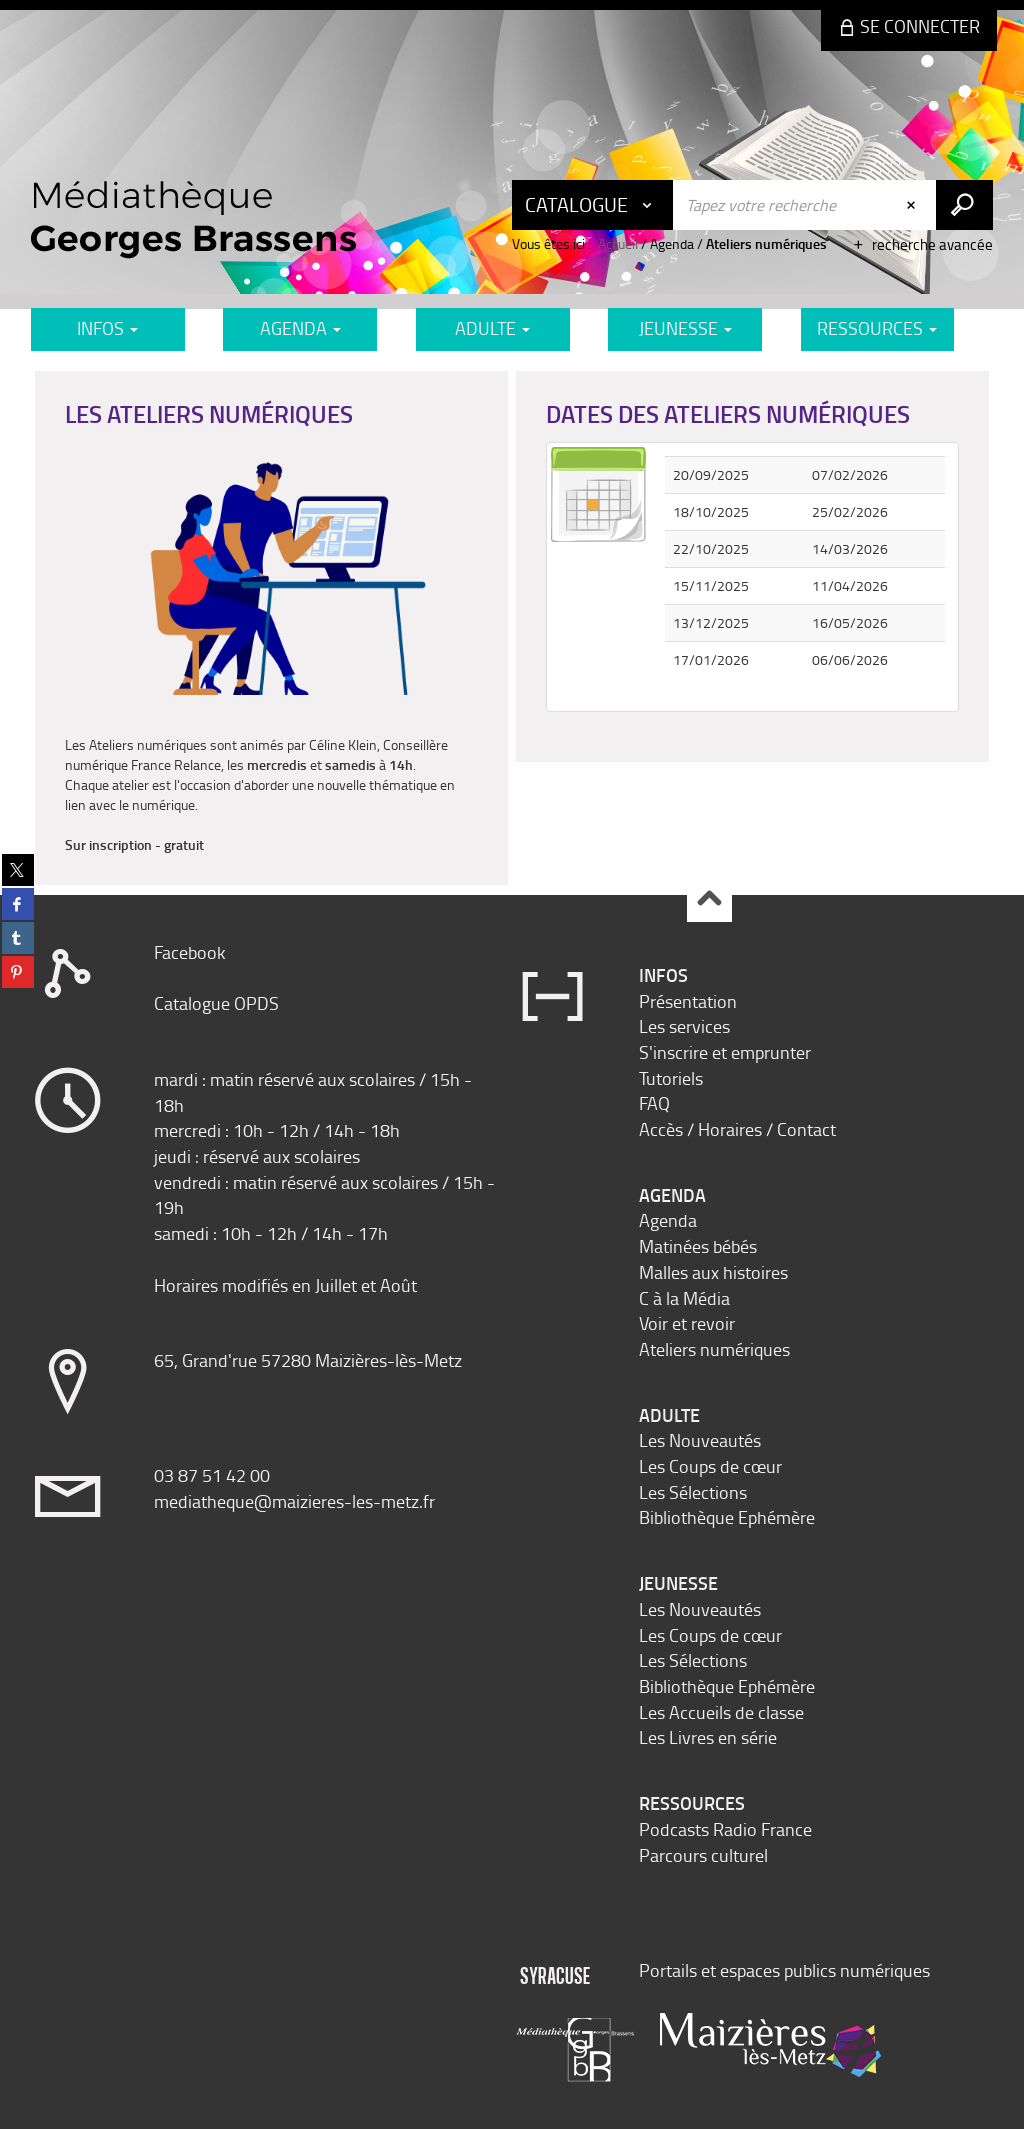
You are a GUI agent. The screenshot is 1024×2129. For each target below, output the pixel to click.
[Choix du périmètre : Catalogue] (593, 205)
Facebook (190, 952)
